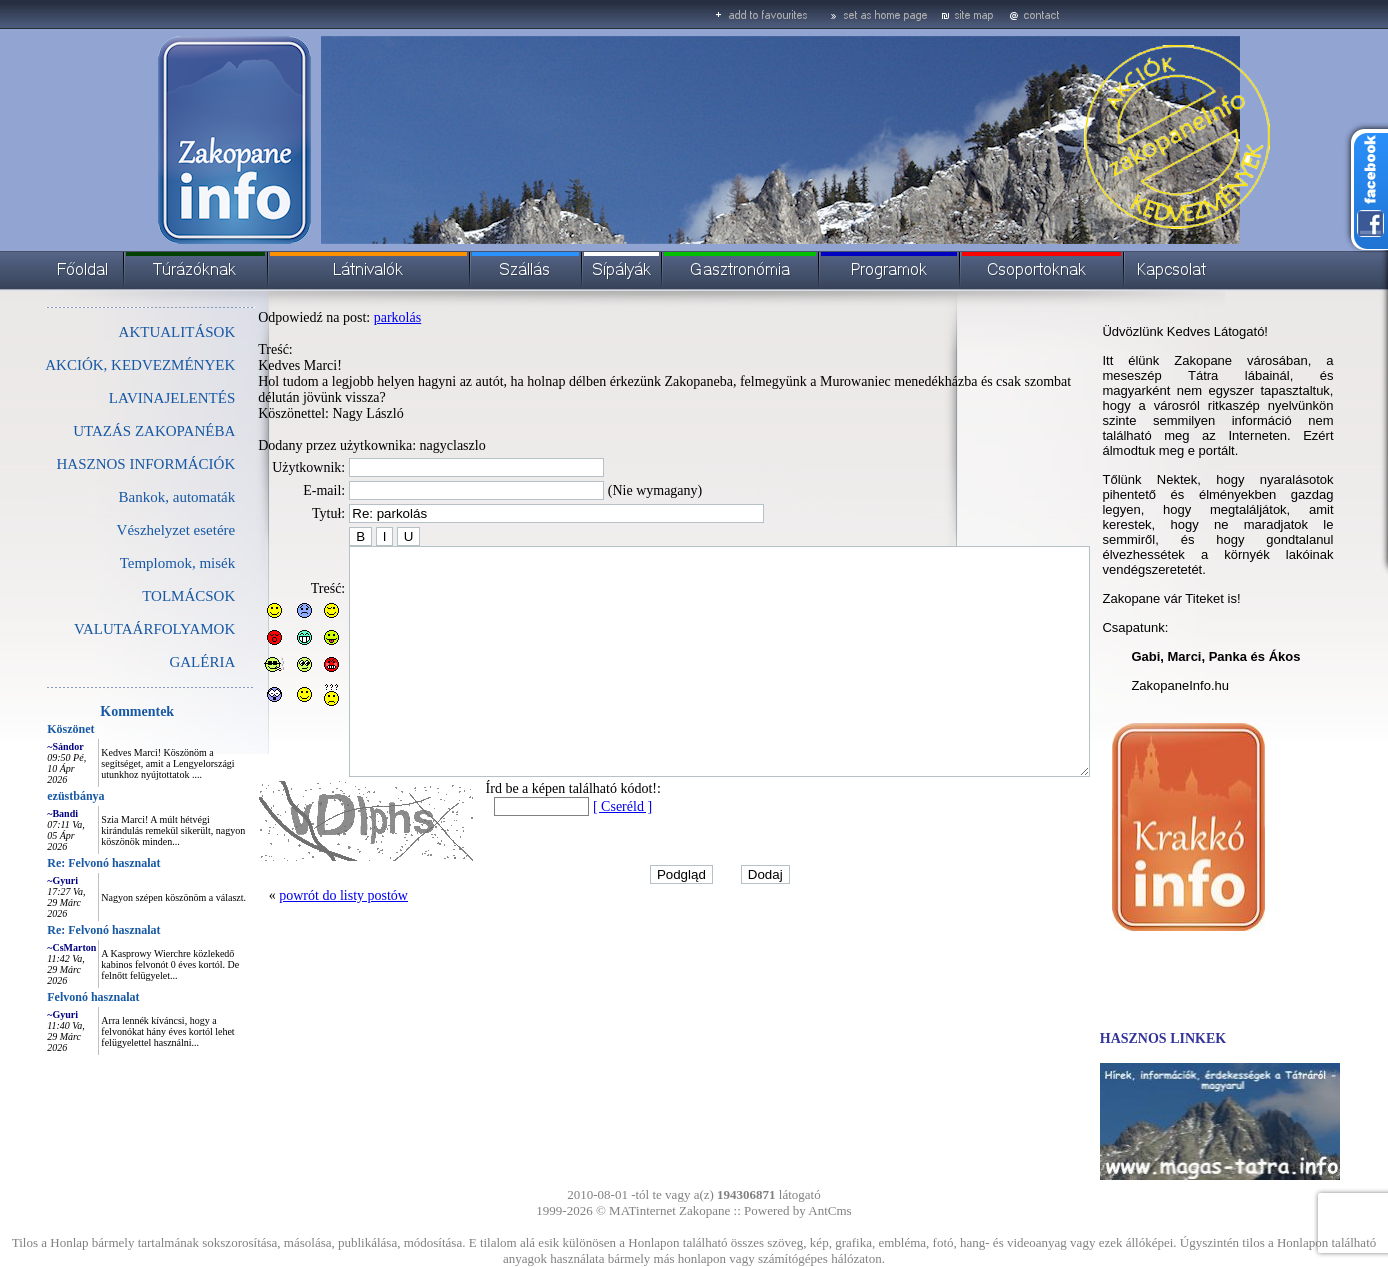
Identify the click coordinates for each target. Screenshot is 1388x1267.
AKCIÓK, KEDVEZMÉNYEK (95, 365)
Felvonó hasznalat (48, 997)
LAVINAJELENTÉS (127, 398)
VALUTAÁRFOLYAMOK (109, 629)
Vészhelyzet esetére (131, 530)
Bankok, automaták (132, 497)
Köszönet (25, 729)
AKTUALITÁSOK (132, 332)
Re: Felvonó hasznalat (58, 863)
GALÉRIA (157, 662)
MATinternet (642, 1210)
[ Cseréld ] (577, 851)
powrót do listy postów (298, 940)
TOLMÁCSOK (143, 596)
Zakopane (704, 1210)
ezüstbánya (30, 796)
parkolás (352, 317)
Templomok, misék (133, 563)
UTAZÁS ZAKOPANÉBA (109, 431)
